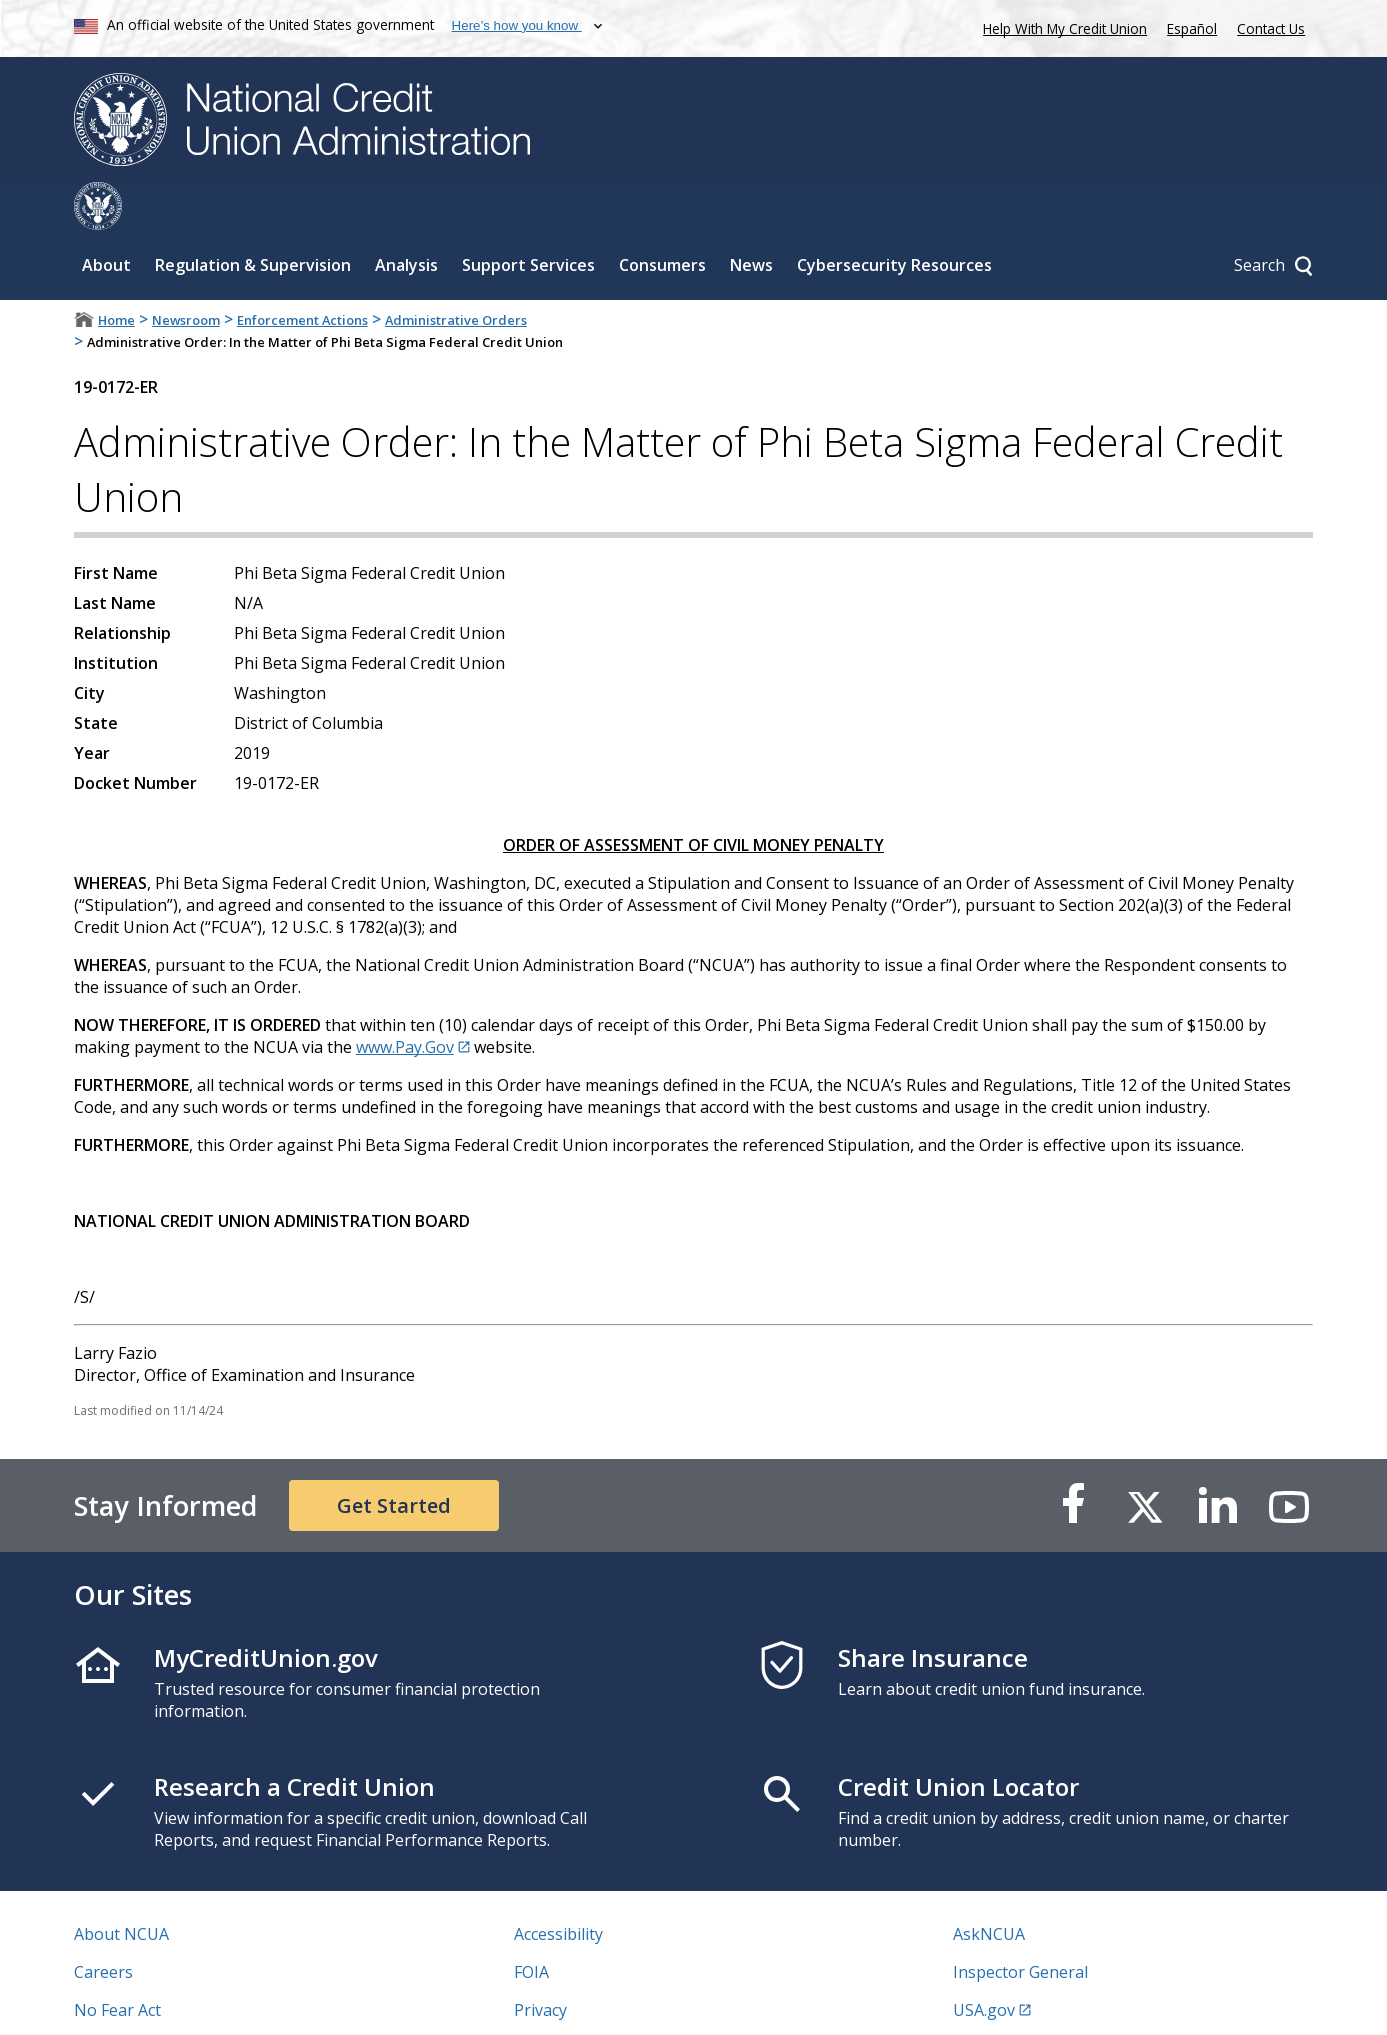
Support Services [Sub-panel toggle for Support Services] (528, 217)
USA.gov (984, 1962)
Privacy (540, 1962)
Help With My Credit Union (1061, 26)
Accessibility (558, 1886)
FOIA (531, 1924)
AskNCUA (989, 1886)
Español (1192, 28)
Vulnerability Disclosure (163, 2000)
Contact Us (1271, 28)
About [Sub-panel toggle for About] (106, 217)
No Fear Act (117, 1962)
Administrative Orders (456, 272)
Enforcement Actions (302, 272)
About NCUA (121, 1886)
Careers (103, 1924)
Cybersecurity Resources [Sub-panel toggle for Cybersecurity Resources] (894, 217)
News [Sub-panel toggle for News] (751, 217)
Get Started (394, 1457)
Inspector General (1020, 1924)
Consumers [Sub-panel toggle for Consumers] (662, 217)
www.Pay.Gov (405, 999)
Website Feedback (581, 2000)
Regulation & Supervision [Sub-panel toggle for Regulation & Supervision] (253, 217)
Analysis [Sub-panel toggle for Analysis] (406, 217)
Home (116, 272)
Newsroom (186, 272)
